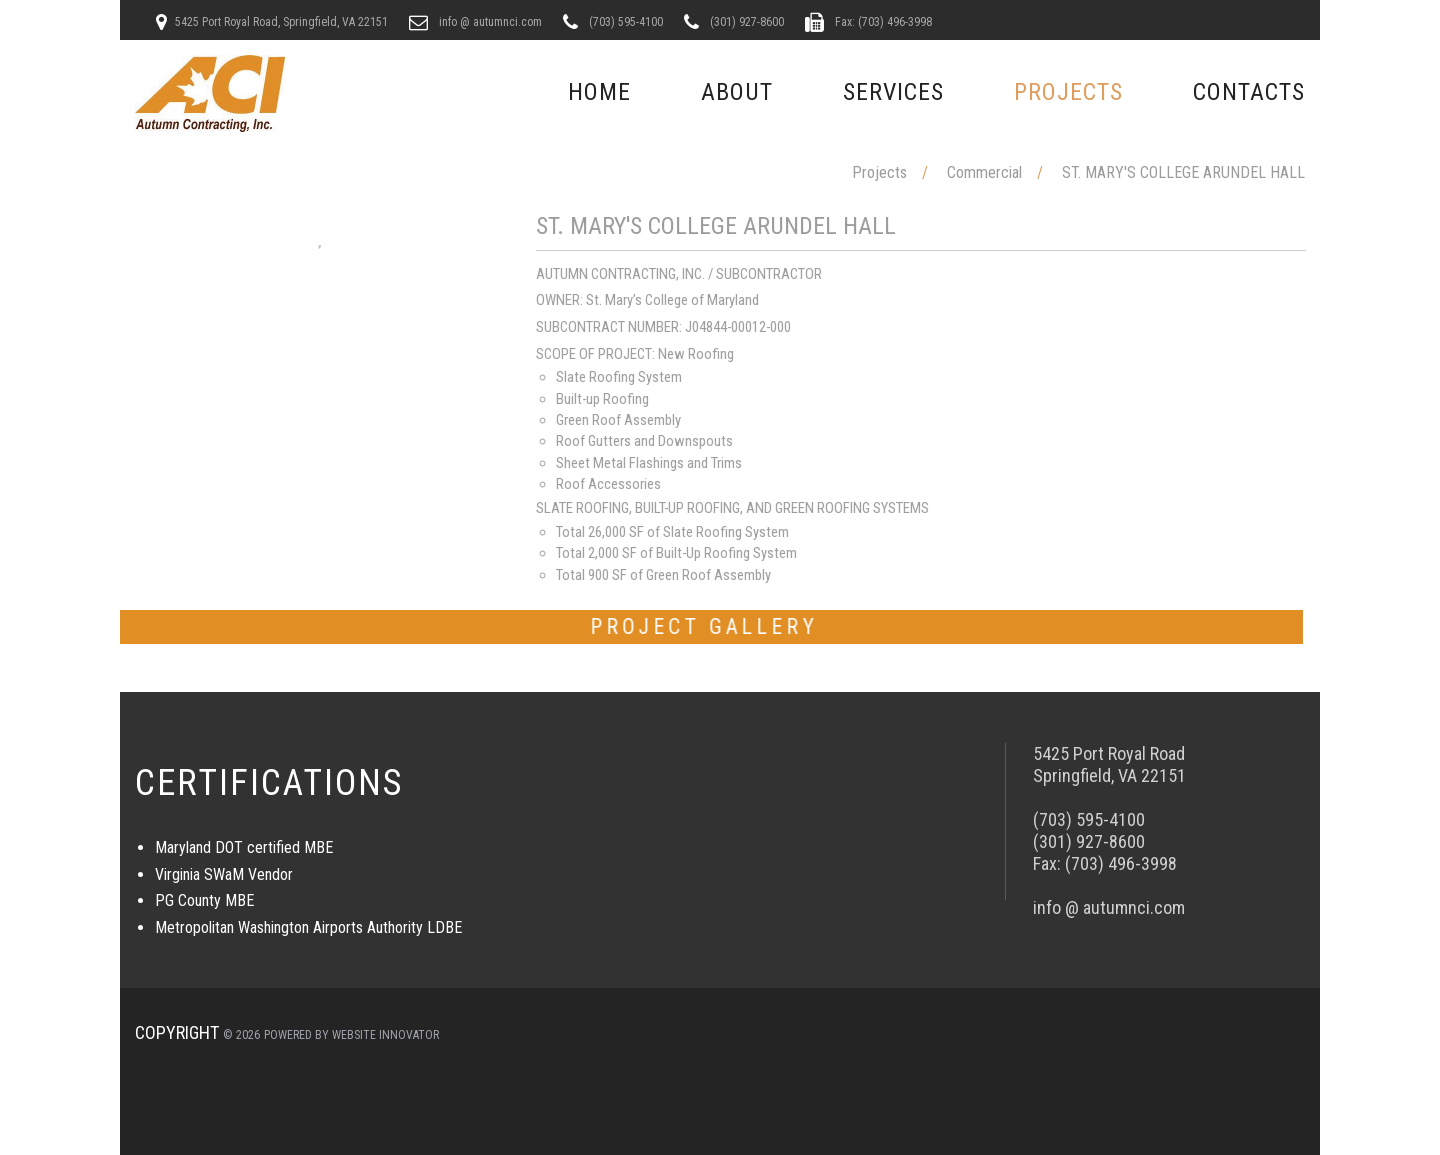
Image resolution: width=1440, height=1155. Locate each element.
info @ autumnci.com (489, 22)
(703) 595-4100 (624, 22)
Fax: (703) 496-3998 (882, 22)
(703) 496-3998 (1121, 863)
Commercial (984, 172)
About (737, 92)
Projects (1068, 92)
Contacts (1249, 92)
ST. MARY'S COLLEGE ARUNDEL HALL (1183, 172)
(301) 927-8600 (745, 22)
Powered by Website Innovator (351, 1035)
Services (893, 92)
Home (599, 92)
